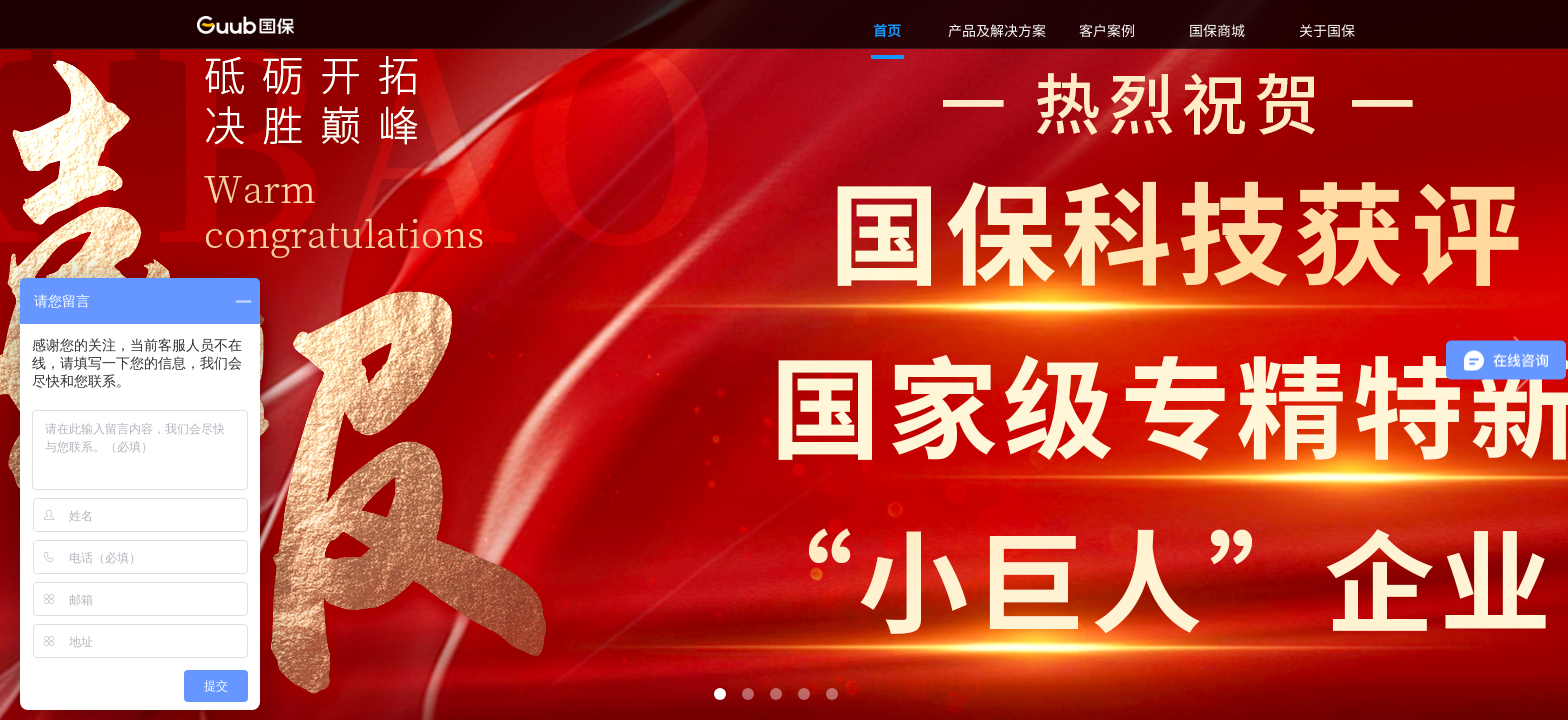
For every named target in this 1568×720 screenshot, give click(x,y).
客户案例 (1107, 30)
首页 (887, 30)
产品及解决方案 (997, 30)
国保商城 (1217, 30)
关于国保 (1327, 30)
